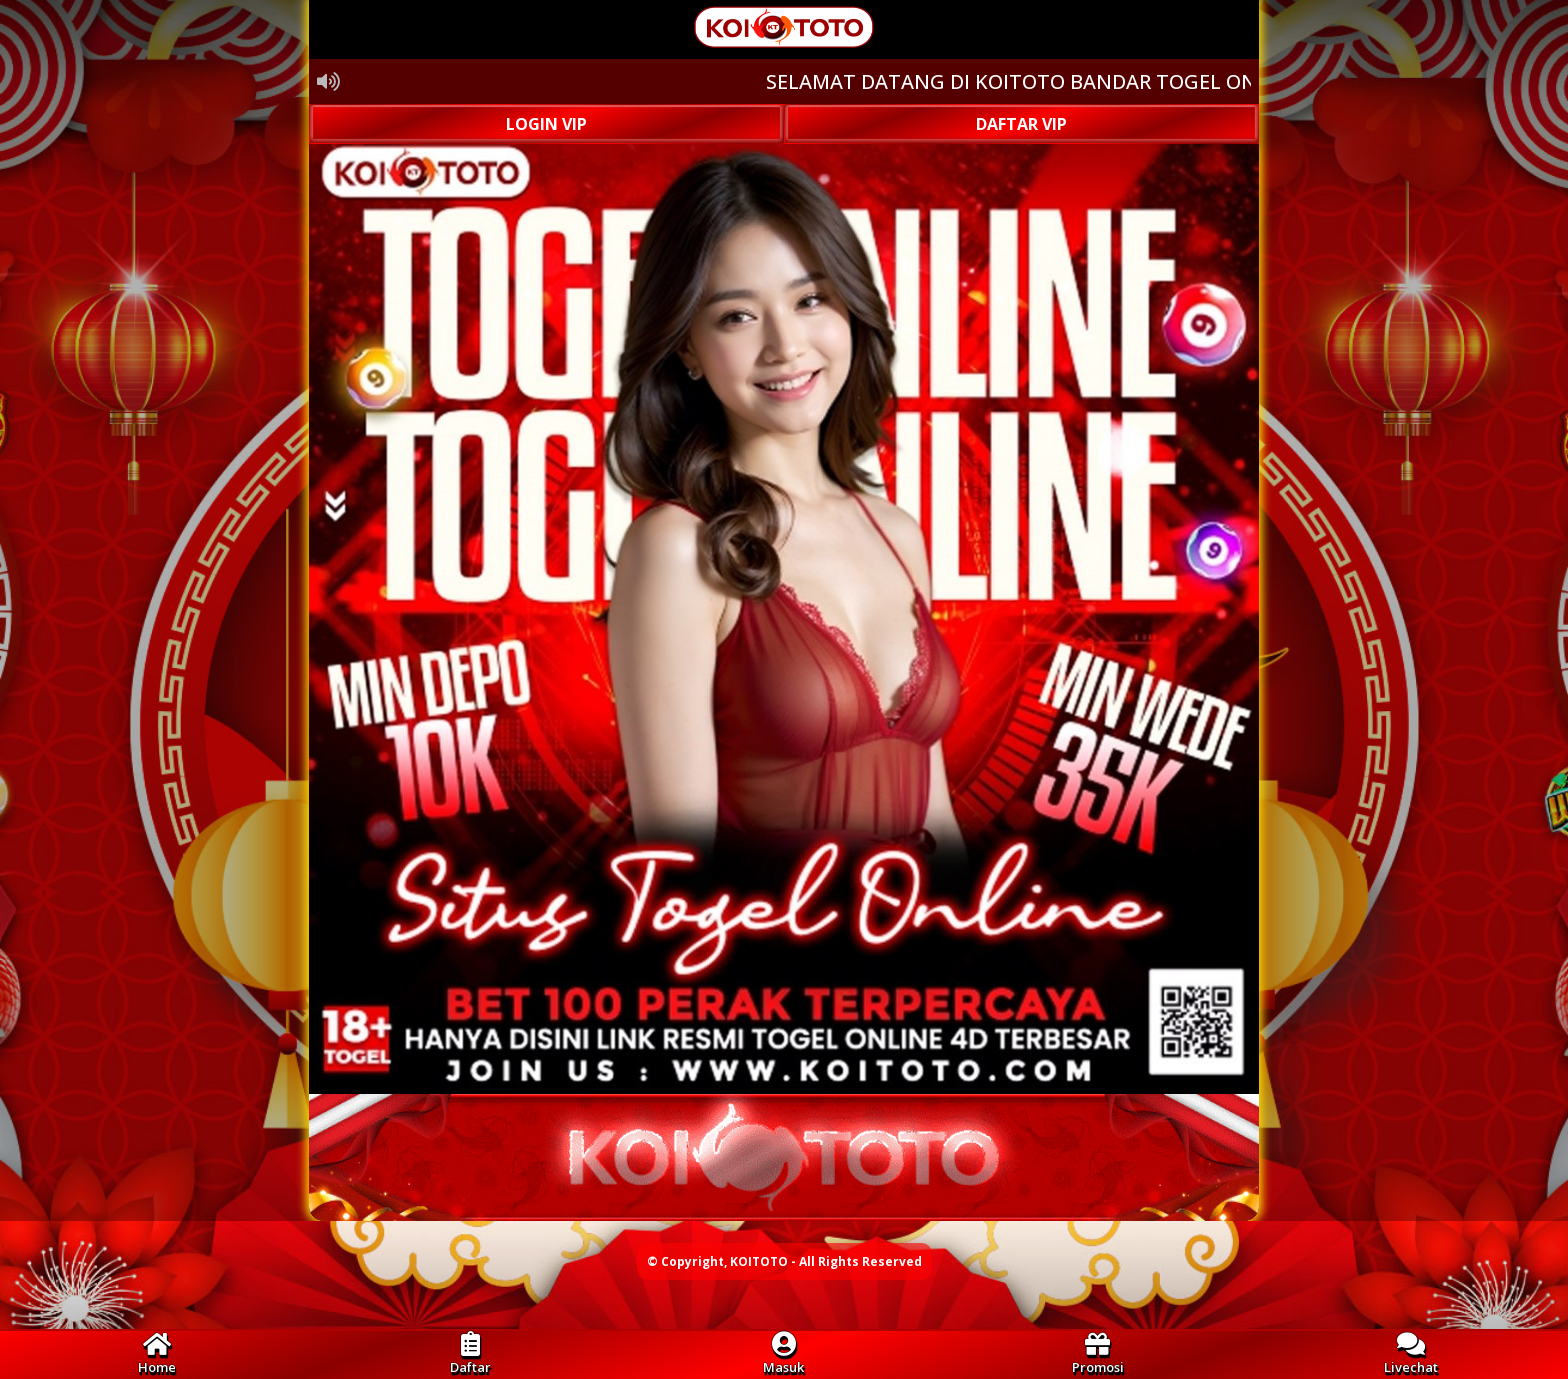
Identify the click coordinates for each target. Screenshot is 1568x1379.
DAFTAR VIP (1021, 124)
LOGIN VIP (546, 124)
